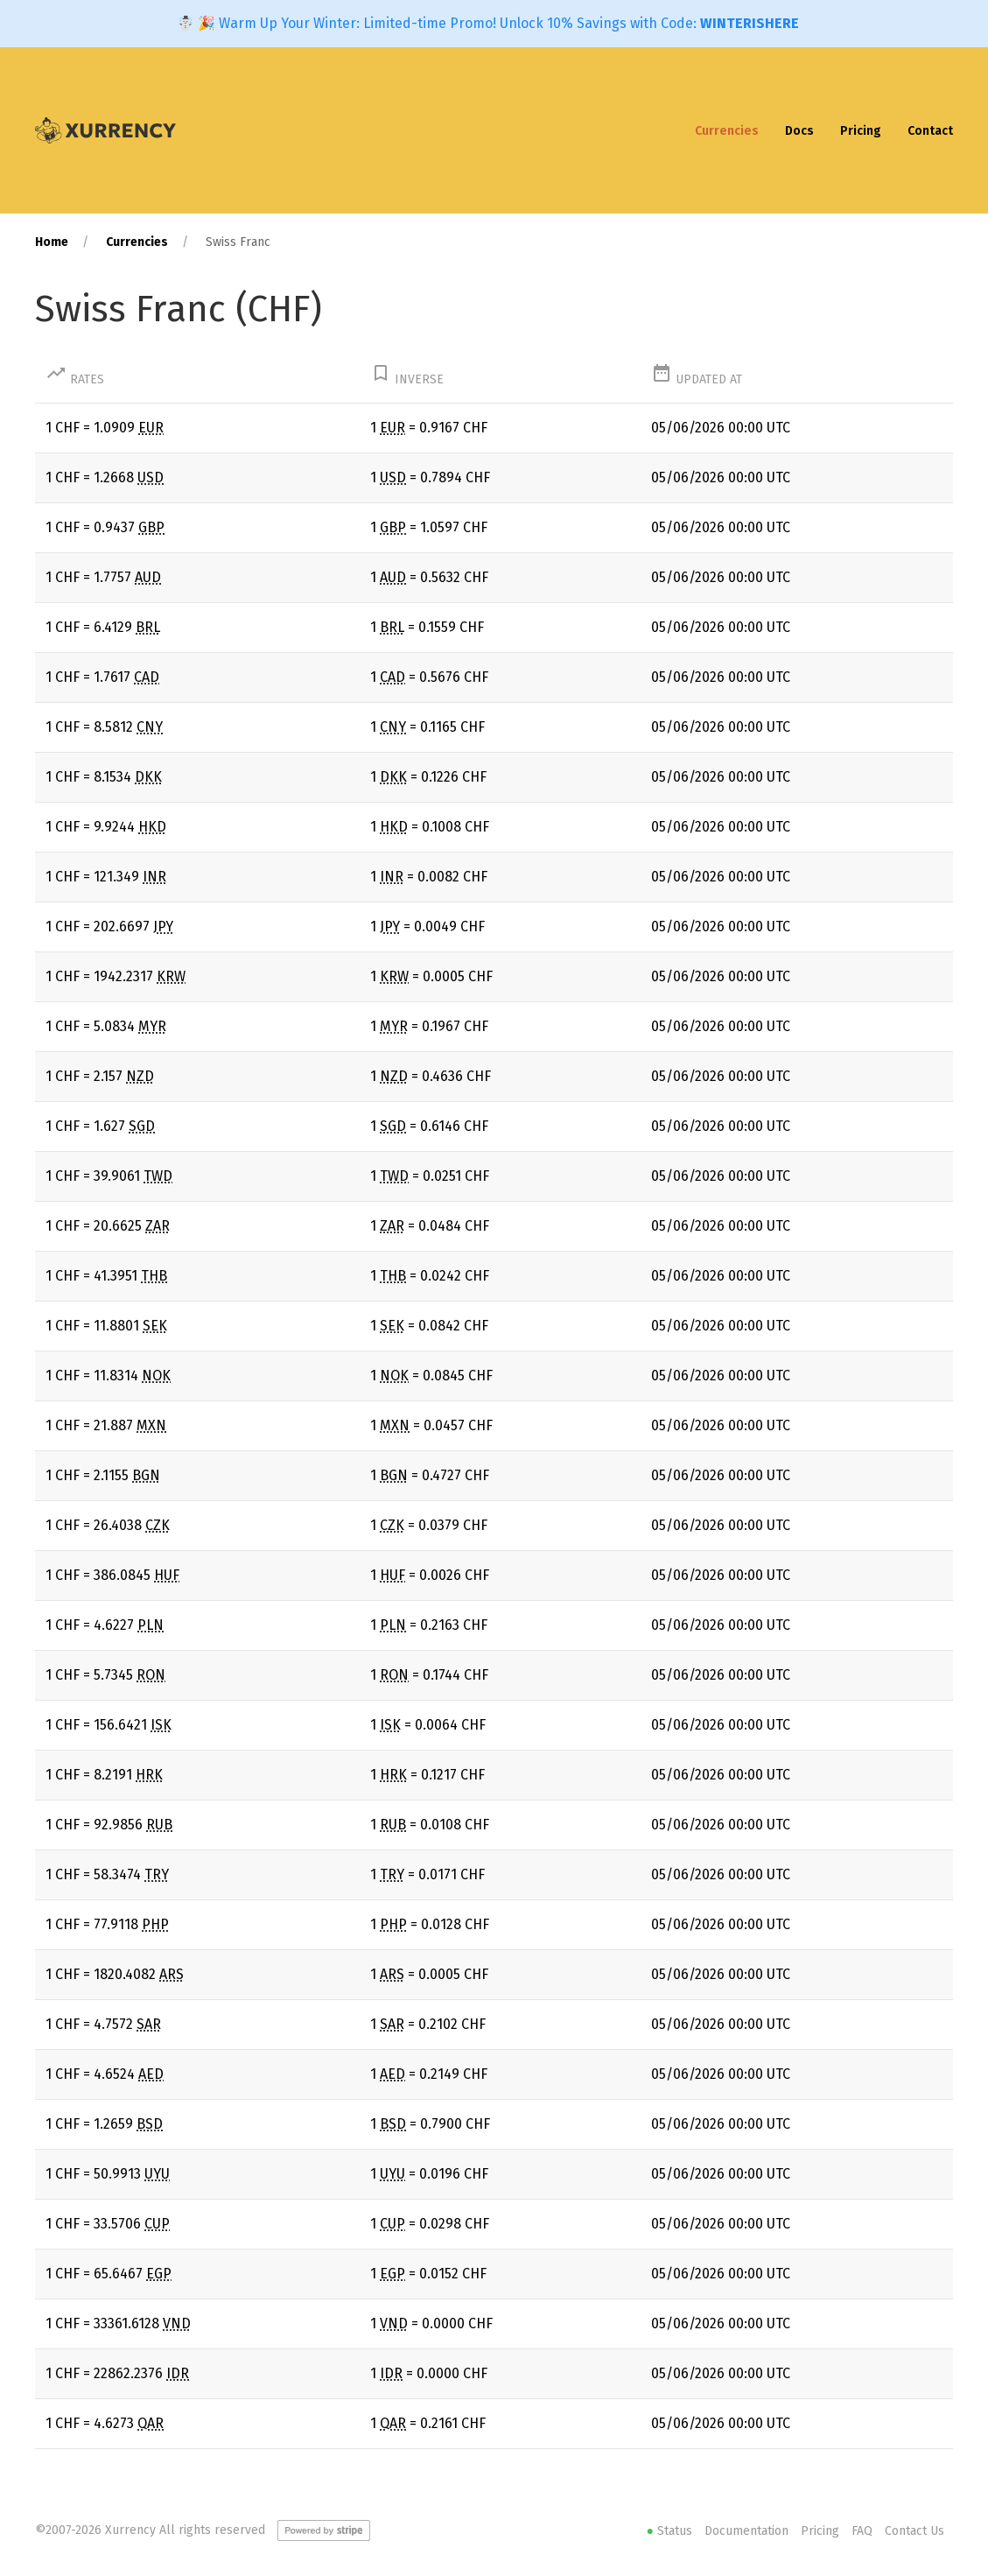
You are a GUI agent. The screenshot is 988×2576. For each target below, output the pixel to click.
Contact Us (914, 2530)
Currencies (727, 130)
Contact (930, 130)
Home (51, 242)
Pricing (860, 130)
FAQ (861, 2530)
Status (671, 2530)
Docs (799, 130)
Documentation (746, 2530)
